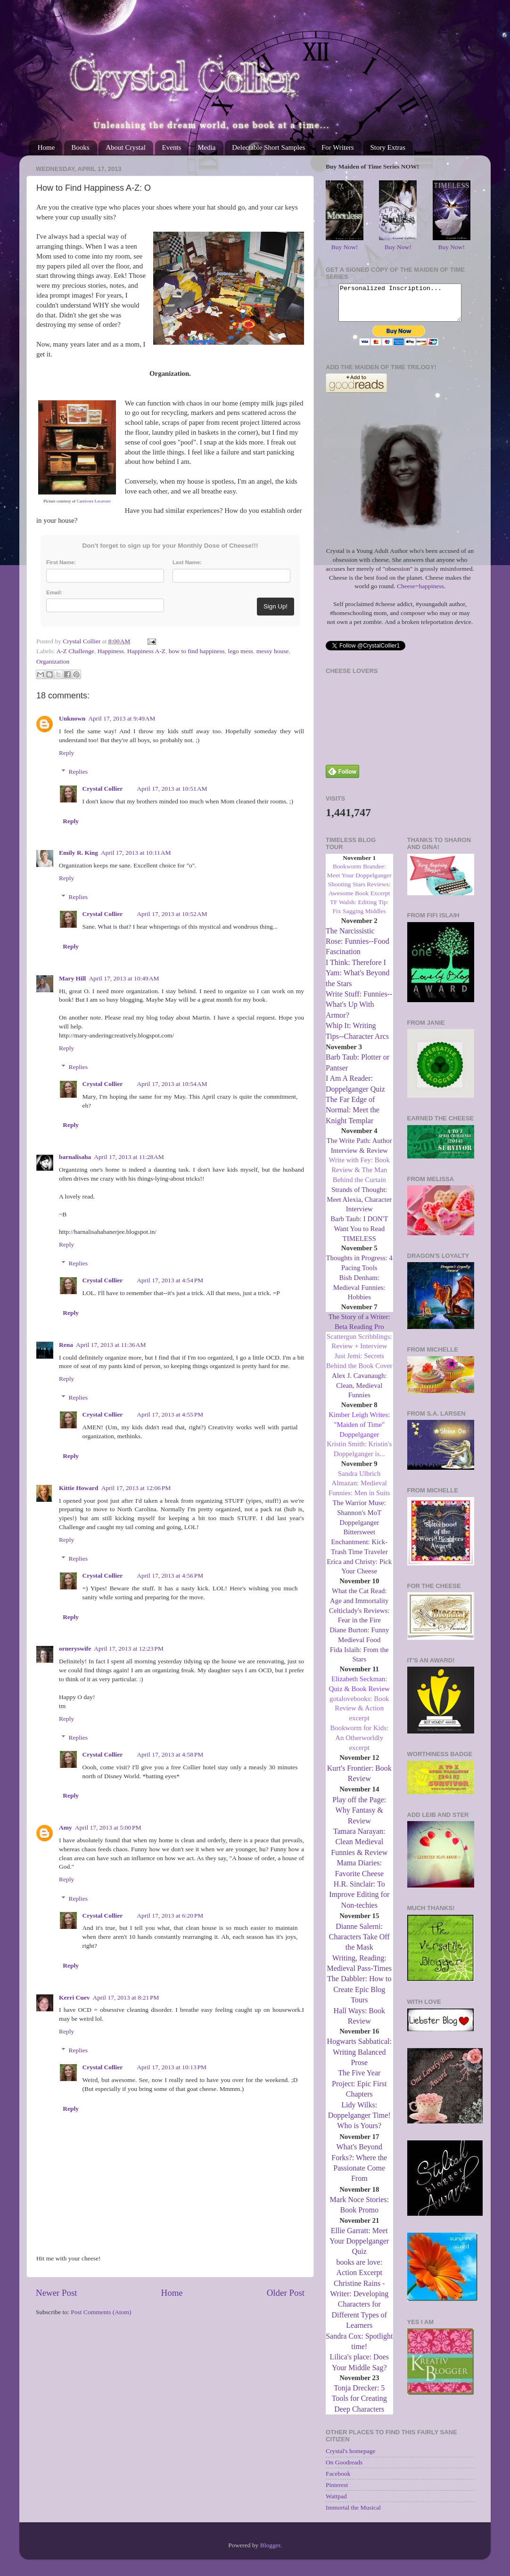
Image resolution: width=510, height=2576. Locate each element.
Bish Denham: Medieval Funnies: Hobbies (359, 1294)
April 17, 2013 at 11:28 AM (129, 1156)
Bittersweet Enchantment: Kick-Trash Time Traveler (359, 1549)
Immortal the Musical (353, 2514)
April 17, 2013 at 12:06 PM (136, 1487)
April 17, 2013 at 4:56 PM (170, 1575)
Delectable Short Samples (268, 147)
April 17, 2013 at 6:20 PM (170, 1915)
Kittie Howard (79, 1487)
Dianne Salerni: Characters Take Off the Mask (359, 1944)
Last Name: (187, 562)
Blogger (270, 2552)
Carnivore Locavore (94, 501)
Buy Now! (344, 247)
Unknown (72, 718)
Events (171, 147)
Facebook (338, 2480)
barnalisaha (75, 1156)
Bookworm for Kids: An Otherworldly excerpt (359, 1744)
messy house (272, 651)
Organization (52, 661)
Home (46, 147)
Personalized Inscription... (400, 306)
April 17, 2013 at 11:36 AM (111, 1344)
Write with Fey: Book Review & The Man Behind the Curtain (359, 1177)
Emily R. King (78, 852)
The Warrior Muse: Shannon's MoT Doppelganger (359, 1519)
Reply (66, 752)
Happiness (111, 651)
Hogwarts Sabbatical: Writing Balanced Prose (359, 2059)
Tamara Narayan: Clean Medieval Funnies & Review (359, 1848)
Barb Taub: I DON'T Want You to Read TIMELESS (359, 1235)
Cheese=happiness (420, 593)
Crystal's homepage (351, 2458)
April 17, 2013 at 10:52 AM (172, 913)
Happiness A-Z (146, 651)
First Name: (61, 562)
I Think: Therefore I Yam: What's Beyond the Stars (357, 980)
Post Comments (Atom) (101, 2312)
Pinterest (337, 2491)
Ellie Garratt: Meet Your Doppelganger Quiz (359, 2248)
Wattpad (336, 2503)
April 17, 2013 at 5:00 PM (108, 1827)
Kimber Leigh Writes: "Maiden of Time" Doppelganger (359, 1431)
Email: (54, 592)
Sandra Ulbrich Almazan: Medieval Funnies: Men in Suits (359, 1490)
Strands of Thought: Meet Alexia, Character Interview (359, 1206)
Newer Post (56, 2293)
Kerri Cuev (74, 1997)
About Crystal (126, 147)
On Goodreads (344, 2469)
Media (206, 147)
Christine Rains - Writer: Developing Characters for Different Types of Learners (359, 2311)
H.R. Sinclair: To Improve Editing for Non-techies (359, 1901)
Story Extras (387, 147)
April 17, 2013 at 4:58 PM (170, 1754)
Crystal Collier (102, 788)
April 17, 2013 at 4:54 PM (170, 1280)
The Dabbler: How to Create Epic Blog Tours (359, 1996)
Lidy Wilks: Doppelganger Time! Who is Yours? (359, 2122)
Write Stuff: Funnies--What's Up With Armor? (359, 1011)
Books (80, 147)
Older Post (285, 2293)
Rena (66, 1344)
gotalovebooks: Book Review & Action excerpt (359, 1715)
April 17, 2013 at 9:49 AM (121, 718)
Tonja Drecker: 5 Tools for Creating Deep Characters (359, 2405)
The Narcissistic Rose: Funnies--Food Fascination (357, 948)
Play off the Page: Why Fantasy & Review (359, 1817)
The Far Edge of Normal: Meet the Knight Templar (352, 1117)
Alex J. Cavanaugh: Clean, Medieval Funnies (359, 1392)
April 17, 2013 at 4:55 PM (170, 1414)
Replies (78, 771)
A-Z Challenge (75, 651)
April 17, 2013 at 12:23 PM (129, 1648)
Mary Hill (72, 978)
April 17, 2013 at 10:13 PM (171, 2067)
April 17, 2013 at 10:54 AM (172, 1083)
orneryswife (75, 1648)
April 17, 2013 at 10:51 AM (172, 788)
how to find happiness (197, 651)
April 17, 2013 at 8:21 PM (126, 1997)
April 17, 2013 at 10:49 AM (124, 978)
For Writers (337, 147)
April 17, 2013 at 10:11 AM (136, 852)
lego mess (240, 651)
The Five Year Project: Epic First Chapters (359, 2090)
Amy (65, 1827)
